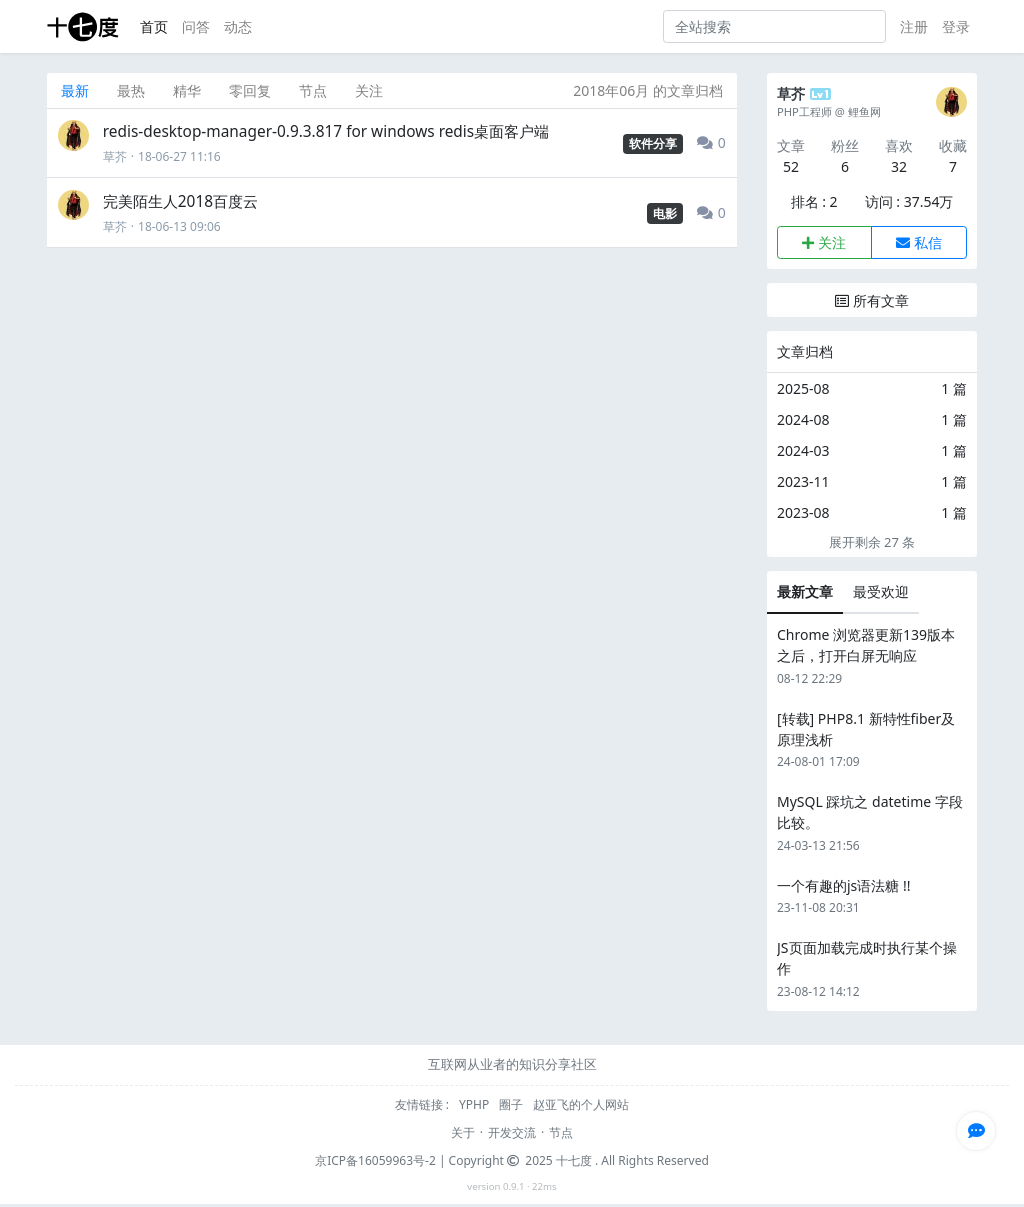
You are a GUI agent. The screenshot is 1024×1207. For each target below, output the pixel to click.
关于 (463, 1132)
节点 (313, 90)
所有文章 (872, 300)
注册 (914, 26)
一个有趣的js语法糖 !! (844, 885)
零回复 (250, 90)
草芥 (115, 156)
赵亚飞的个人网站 (581, 1104)
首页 (154, 26)
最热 (131, 90)
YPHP (475, 1104)
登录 (956, 26)
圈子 (512, 1104)
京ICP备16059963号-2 (375, 1160)
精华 (187, 90)
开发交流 (512, 1132)
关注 (369, 90)
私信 (919, 242)
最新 (75, 90)
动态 (238, 26)
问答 (196, 26)
